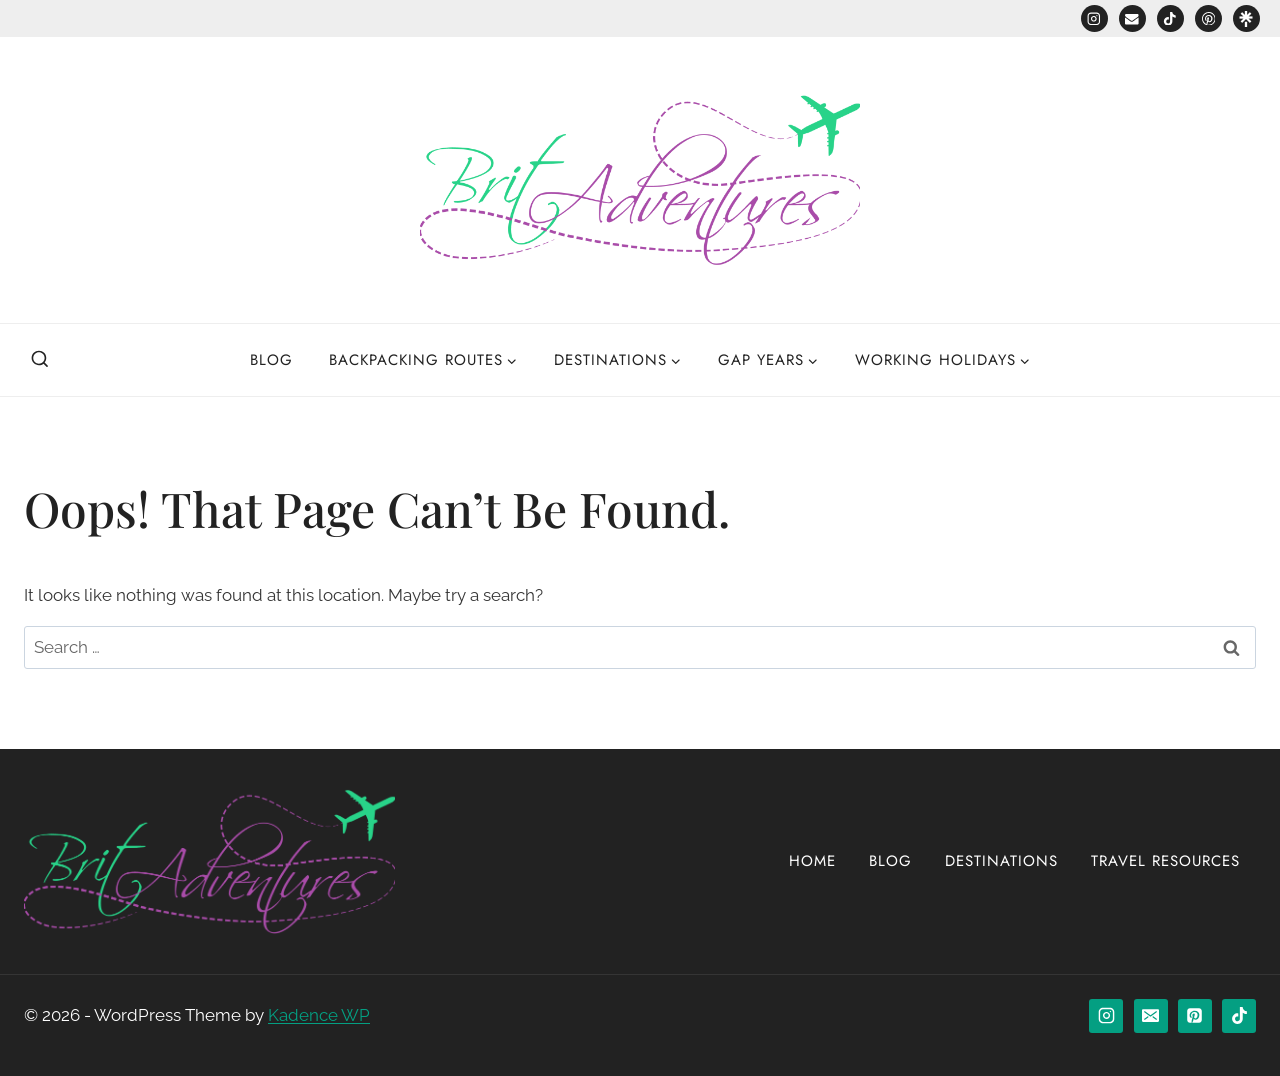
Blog (271, 360)
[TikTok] (1170, 18)
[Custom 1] (1246, 18)
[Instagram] (1094, 18)
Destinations (1001, 861)
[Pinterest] (1208, 18)
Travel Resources (1165, 861)
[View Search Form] (40, 360)
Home (812, 861)
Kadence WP (319, 1015)
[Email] (1132, 18)
